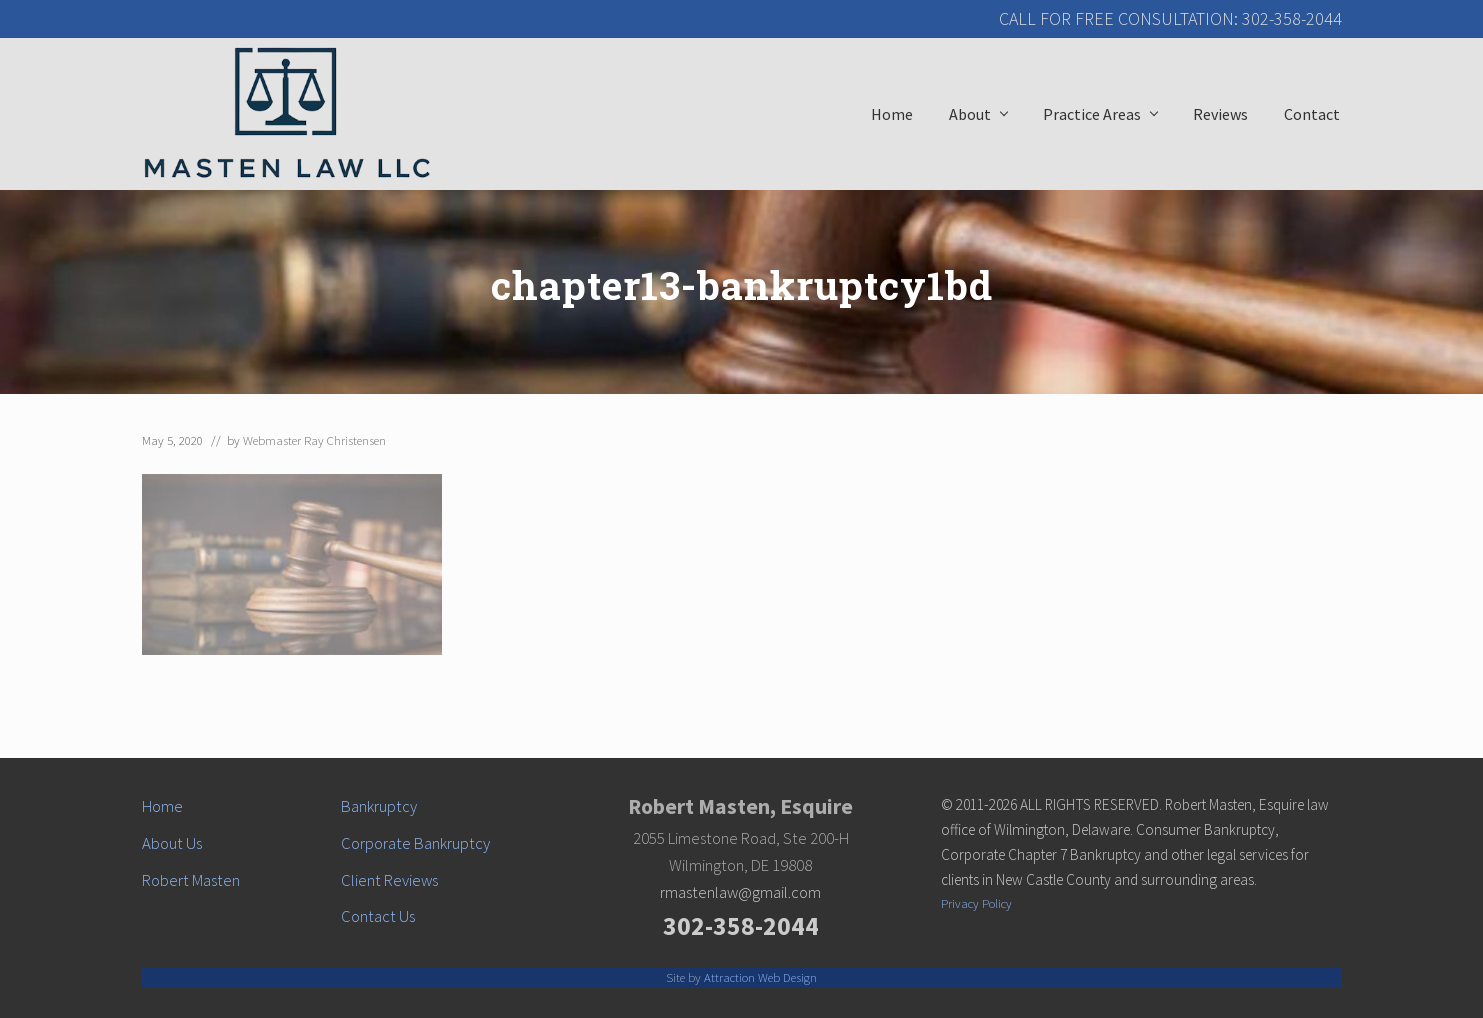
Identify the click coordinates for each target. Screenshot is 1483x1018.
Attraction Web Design (760, 977)
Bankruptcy (379, 806)
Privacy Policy (976, 903)
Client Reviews (389, 880)
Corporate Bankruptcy (415, 843)
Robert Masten (191, 880)
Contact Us (378, 916)
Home (162, 806)
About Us (172, 843)
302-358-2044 (741, 926)
